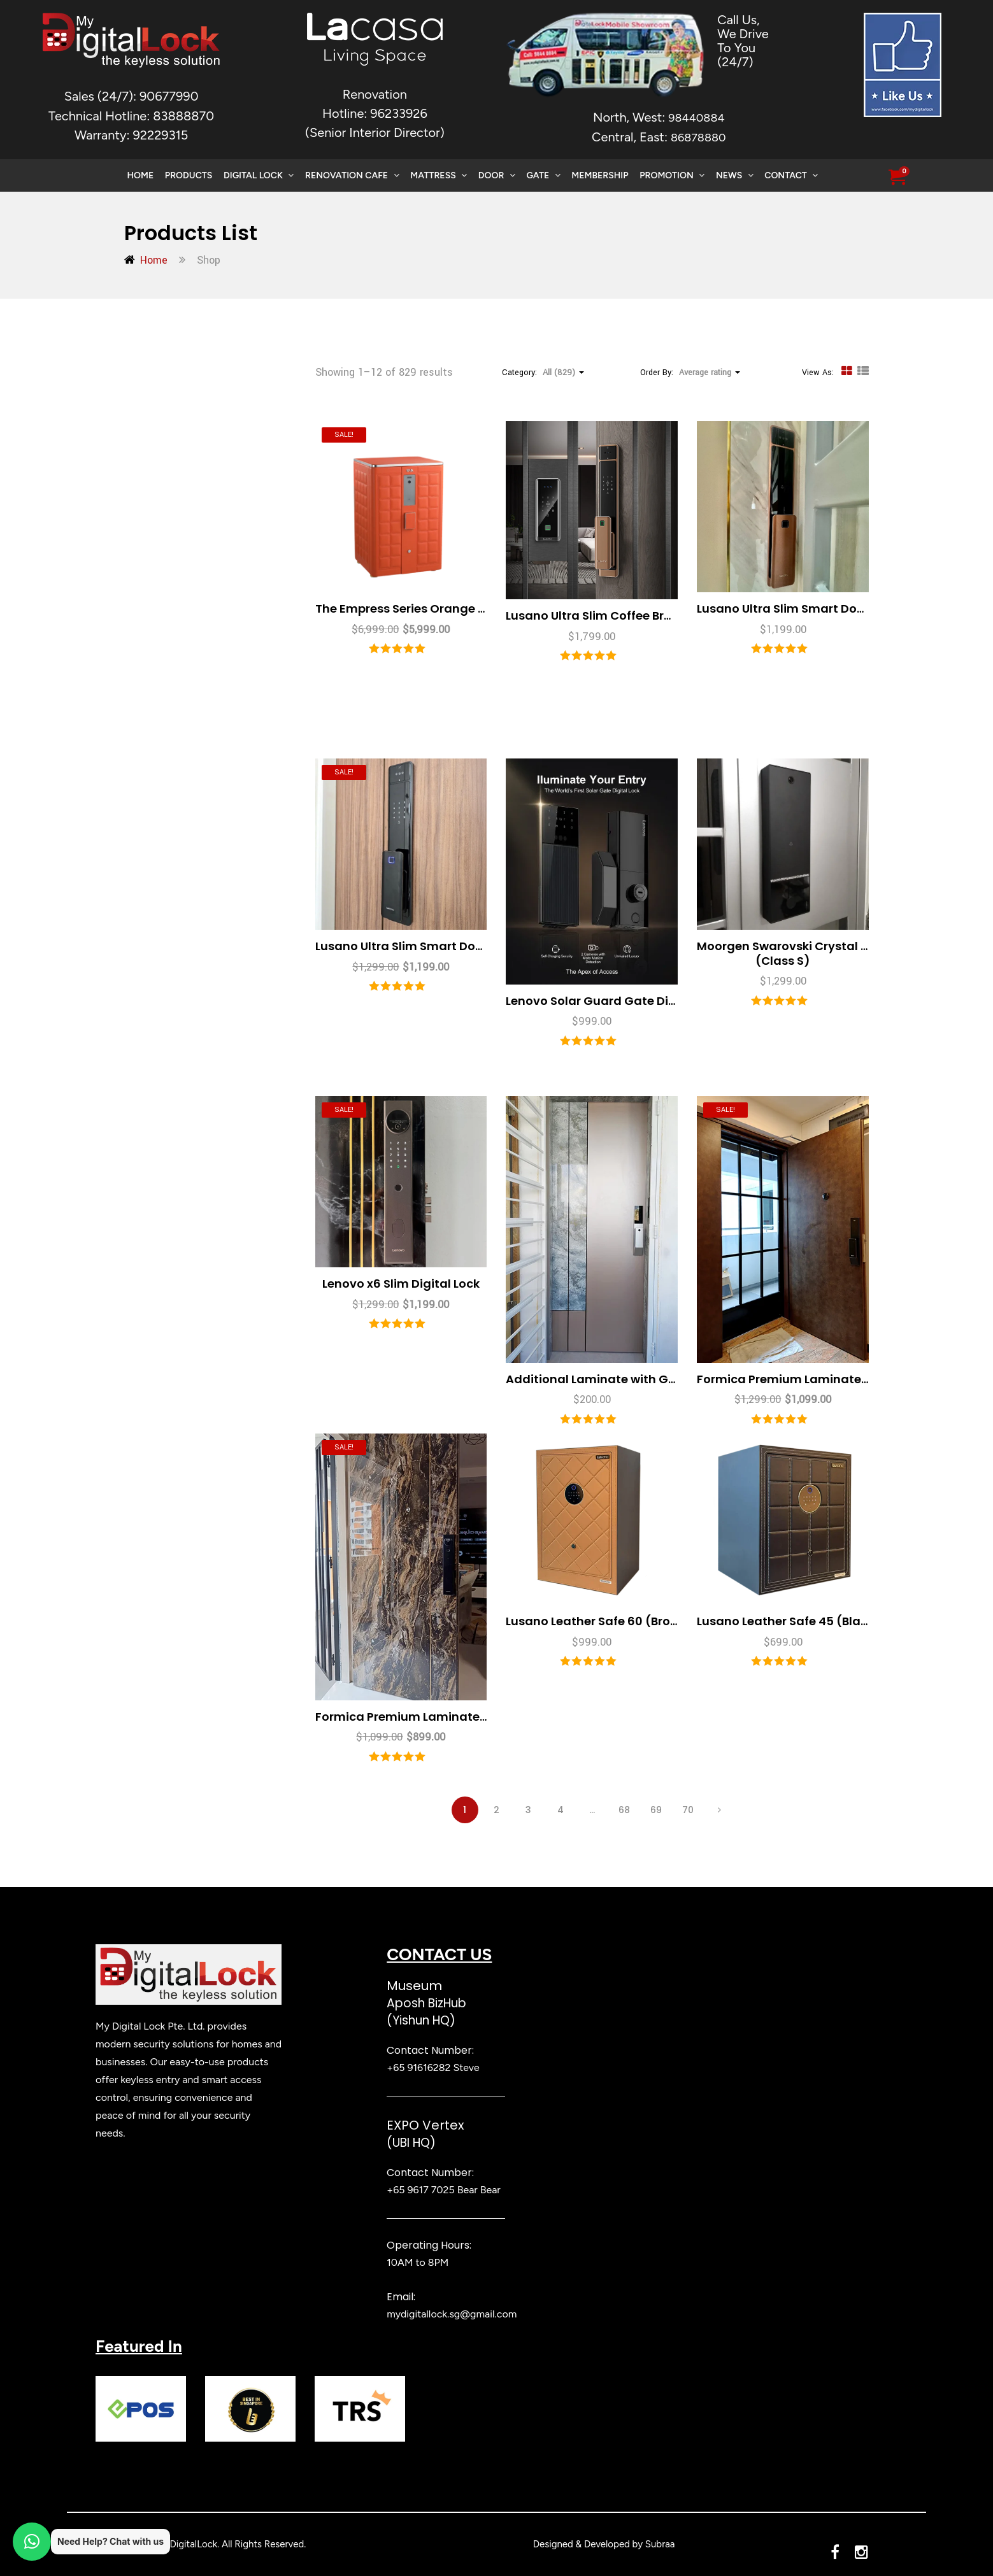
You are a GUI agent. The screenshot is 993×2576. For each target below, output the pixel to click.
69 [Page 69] (656, 1810)
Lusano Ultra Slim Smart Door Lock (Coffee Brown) (843, 608)
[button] (897, 178)
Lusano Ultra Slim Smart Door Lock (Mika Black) (454, 946)
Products (188, 175)
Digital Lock (259, 175)
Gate (543, 175)
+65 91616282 (418, 2067)
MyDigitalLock (187, 2544)
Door (496, 175)
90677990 (168, 96)
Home (140, 175)
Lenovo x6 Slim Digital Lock (401, 1284)
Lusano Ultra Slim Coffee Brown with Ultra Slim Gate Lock (671, 615)
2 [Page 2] (496, 1810)
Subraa (660, 2544)
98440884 (696, 118)
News (735, 175)
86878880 (698, 138)
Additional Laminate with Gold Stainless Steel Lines (657, 1379)
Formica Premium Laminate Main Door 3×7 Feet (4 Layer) (483, 1717)
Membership (599, 175)
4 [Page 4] (560, 1810)
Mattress (438, 175)
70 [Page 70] (688, 1810)
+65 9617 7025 (420, 2190)
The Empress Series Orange (447, 608)
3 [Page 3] (528, 1810)
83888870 (183, 116)
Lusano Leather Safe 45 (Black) (788, 1621)
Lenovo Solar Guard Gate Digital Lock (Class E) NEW (658, 1001)
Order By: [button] (690, 372)
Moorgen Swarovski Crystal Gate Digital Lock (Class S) (829, 953)
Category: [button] (543, 372)
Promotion (671, 175)
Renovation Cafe (352, 175)
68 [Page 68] (624, 1810)
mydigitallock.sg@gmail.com (452, 2314)
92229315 (160, 135)
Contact (791, 175)
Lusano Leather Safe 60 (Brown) (600, 1621)
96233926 (398, 113)
